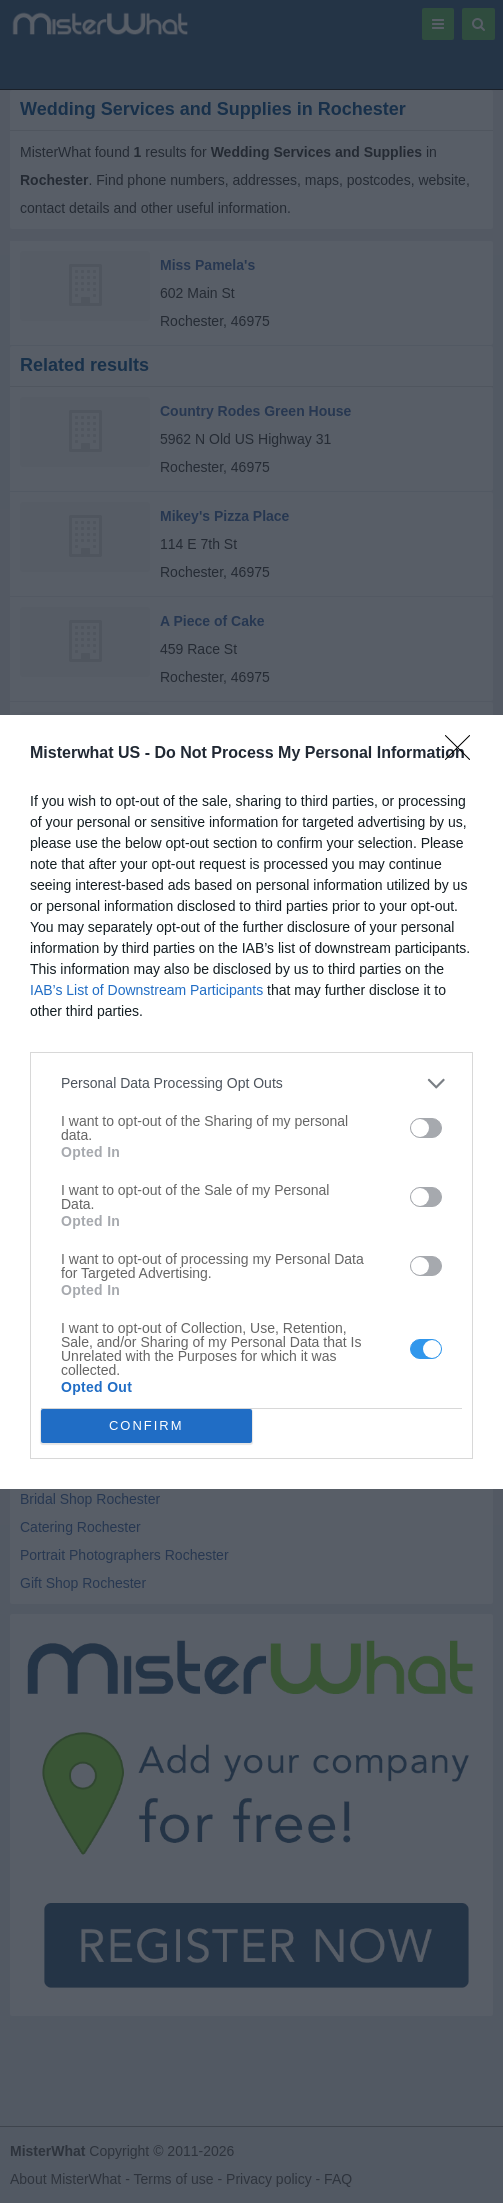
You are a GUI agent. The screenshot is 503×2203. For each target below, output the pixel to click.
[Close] (464, 754)
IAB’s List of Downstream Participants (146, 990)
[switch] (426, 1128)
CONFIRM (146, 1425)
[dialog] (251, 1102)
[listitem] (251, 1083)
